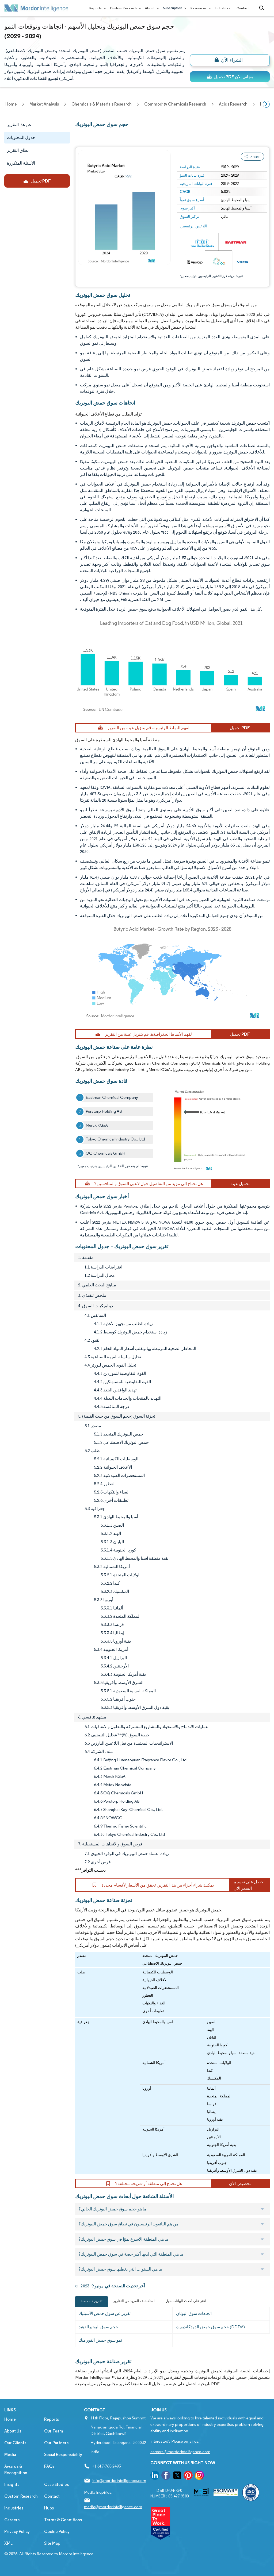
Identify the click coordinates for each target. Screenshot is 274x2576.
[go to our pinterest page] (188, 2476)
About (151, 8)
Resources (199, 8)
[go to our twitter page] (177, 2476)
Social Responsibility (63, 2454)
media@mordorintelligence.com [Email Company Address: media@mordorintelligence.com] (113, 2506)
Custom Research (124, 8)
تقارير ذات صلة (91, 2301)
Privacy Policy (17, 2531)
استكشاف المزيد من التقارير (134, 2301)
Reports (96, 8)
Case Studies (56, 2484)
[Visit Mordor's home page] (36, 8)
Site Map (52, 2543)
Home (10, 2419)
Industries (222, 8)
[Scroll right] (266, 104)
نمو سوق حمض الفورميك (100, 2340)
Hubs (49, 2508)
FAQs (49, 2466)
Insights (11, 2484)
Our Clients (15, 2442)
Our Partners (56, 2442)
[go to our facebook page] (165, 2476)
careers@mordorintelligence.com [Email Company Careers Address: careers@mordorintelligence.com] (180, 2451)
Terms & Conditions (63, 2519)
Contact (243, 8)
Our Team (53, 2431)
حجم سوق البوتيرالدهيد (98, 2326)
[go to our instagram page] (199, 2476)
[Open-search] (262, 8)
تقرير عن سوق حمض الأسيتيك (105, 2313)
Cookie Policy (57, 2531)
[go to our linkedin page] (154, 2476)
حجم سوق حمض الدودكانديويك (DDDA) (210, 2326)
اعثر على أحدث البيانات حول (185, 2301)
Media (10, 2454)
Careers (12, 2519)
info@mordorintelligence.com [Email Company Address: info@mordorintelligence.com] (119, 2480)
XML (8, 2543)
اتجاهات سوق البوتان (194, 2313)
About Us (12, 2431)
